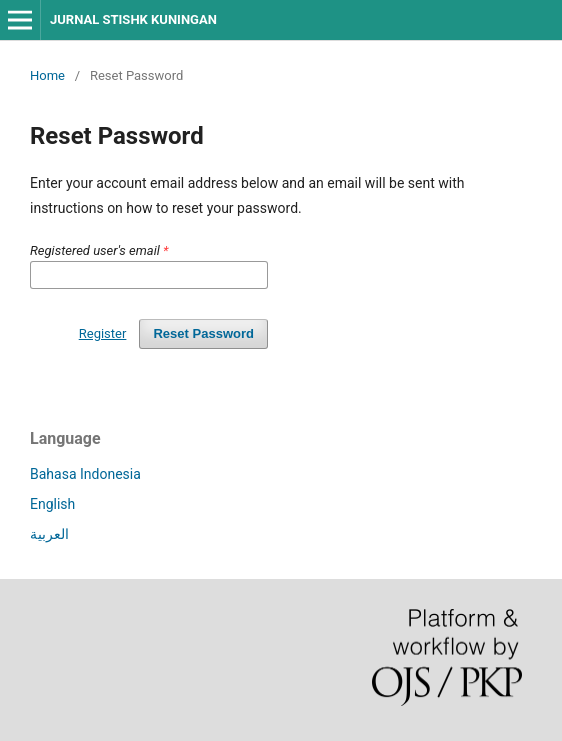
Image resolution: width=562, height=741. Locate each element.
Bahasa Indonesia (85, 474)
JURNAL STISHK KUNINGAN (133, 19)
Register (103, 333)
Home (47, 75)
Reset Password (203, 333)
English (52, 504)
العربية (49, 534)
